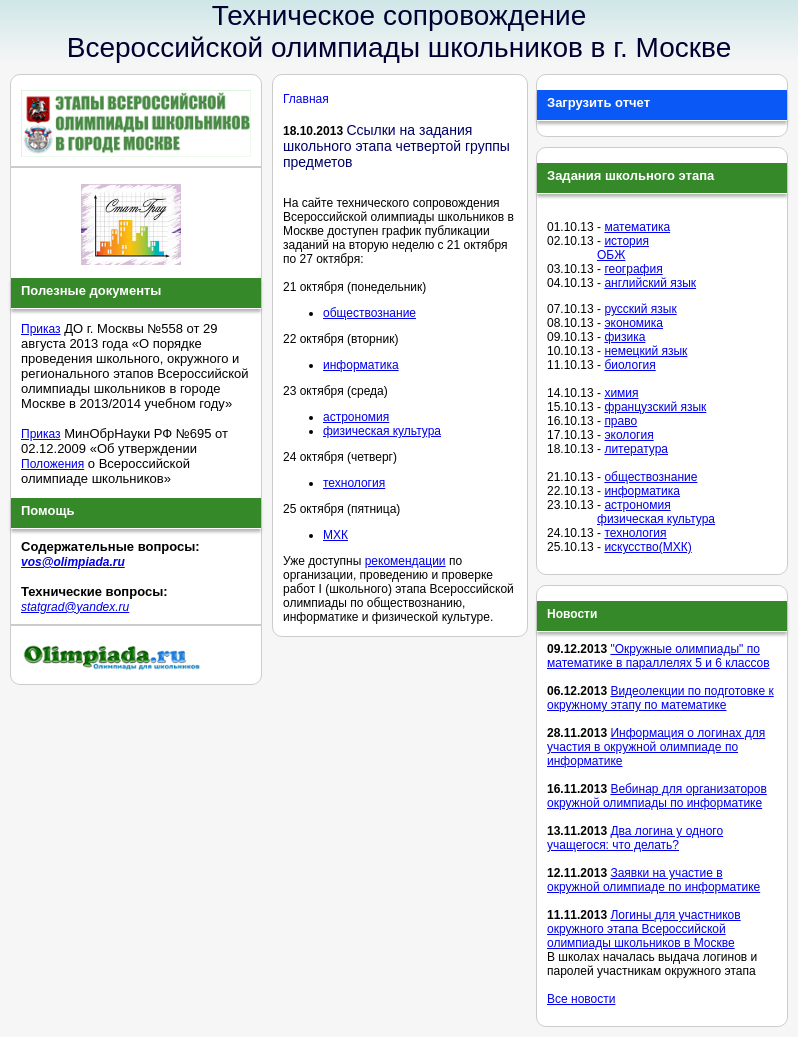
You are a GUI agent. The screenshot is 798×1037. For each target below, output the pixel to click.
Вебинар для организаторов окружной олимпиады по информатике (657, 796)
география (633, 269)
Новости (572, 614)
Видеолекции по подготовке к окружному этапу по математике (660, 698)
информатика (361, 365)
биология (629, 365)
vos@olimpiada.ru (73, 562)
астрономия (356, 417)
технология (354, 483)
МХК (335, 535)
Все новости (581, 999)
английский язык (650, 283)
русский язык (640, 309)
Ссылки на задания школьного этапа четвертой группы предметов (396, 146)
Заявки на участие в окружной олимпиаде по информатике (653, 880)
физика (624, 337)
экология (628, 435)
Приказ (41, 329)
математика (637, 227)
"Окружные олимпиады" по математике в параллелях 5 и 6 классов (658, 656)
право (620, 421)
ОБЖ (611, 255)
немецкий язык (645, 351)
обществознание (369, 313)
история (626, 241)
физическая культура (382, 431)
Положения (52, 464)
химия (621, 393)
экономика (633, 323)
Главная (306, 99)
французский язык (655, 407)
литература (636, 449)
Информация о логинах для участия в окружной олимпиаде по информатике (656, 747)
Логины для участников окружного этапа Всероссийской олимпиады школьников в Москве (644, 929)
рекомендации (405, 561)
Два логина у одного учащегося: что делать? (635, 838)
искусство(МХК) (647, 547)
